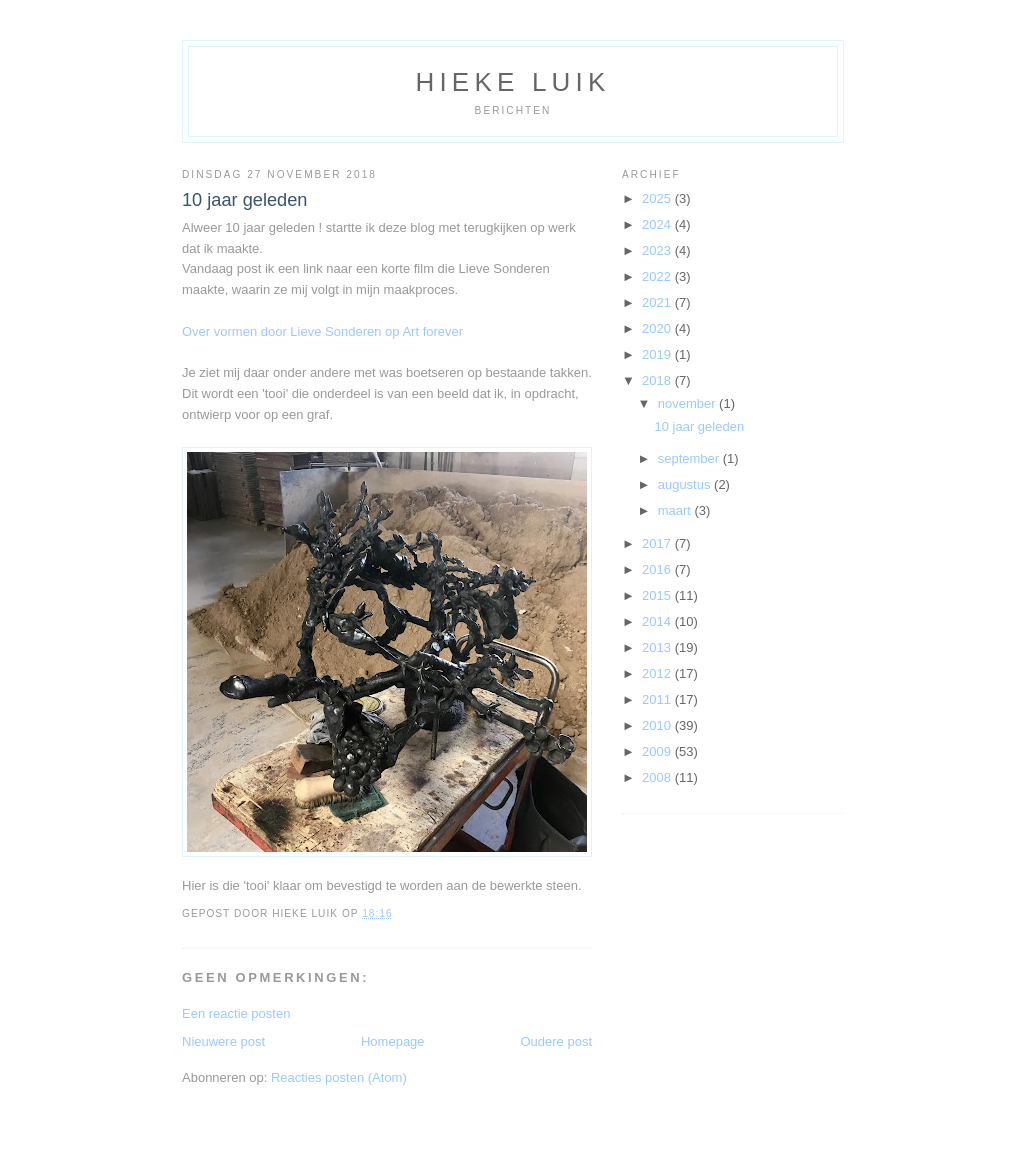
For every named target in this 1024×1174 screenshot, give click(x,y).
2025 (658, 198)
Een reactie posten (236, 1013)
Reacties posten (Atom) (339, 1077)
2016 (658, 569)
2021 (658, 302)
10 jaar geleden (244, 200)
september (690, 458)
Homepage (393, 1041)
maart (676, 510)
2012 (658, 673)
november (688, 403)
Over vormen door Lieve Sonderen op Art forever (322, 331)
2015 (658, 595)
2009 (658, 751)
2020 (658, 328)
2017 (658, 543)
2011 (658, 699)
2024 (658, 224)
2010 (658, 725)
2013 (658, 647)
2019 (658, 354)
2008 (658, 777)
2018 (658, 380)
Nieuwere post (223, 1041)
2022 (658, 276)
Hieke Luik (512, 82)
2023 (658, 250)
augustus (686, 484)
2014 (658, 621)
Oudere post (556, 1041)
